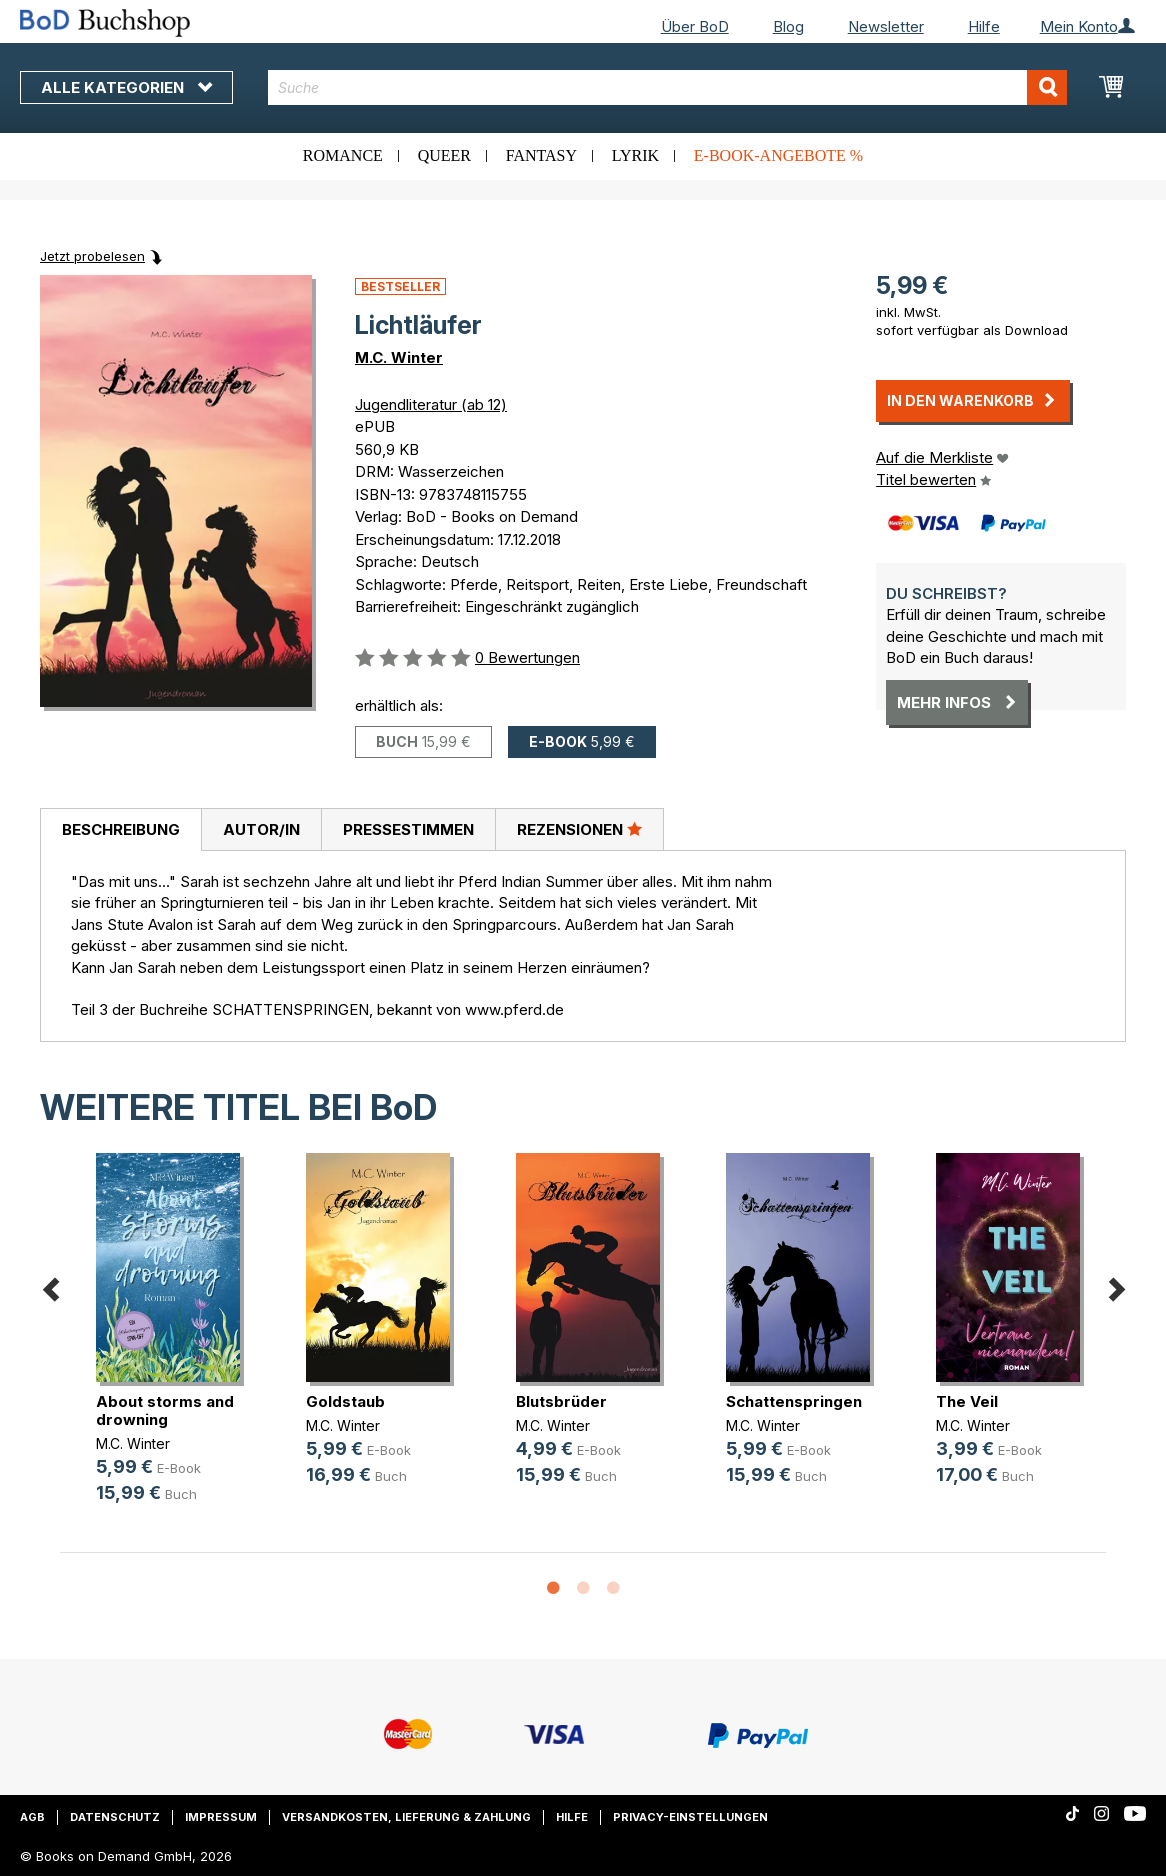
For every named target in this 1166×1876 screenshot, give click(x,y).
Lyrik (635, 155)
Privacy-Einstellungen (690, 1817)
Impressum (221, 1817)
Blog (788, 26)
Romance (343, 155)
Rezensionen (579, 829)
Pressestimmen (408, 829)
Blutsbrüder (561, 1401)
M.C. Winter (399, 357)
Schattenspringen (794, 1401)
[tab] (120, 830)
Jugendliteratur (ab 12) (431, 404)
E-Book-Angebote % (778, 155)
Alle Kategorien (126, 87)
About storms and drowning (165, 1410)
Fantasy (541, 155)
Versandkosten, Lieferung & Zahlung (406, 1817)
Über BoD (695, 26)
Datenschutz (115, 1817)
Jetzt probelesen (92, 256)
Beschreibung (121, 829)
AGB (32, 1817)
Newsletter (886, 26)
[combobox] (667, 87)
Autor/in (261, 829)
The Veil (967, 1401)
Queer (444, 155)
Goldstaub (345, 1401)
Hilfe (984, 26)
